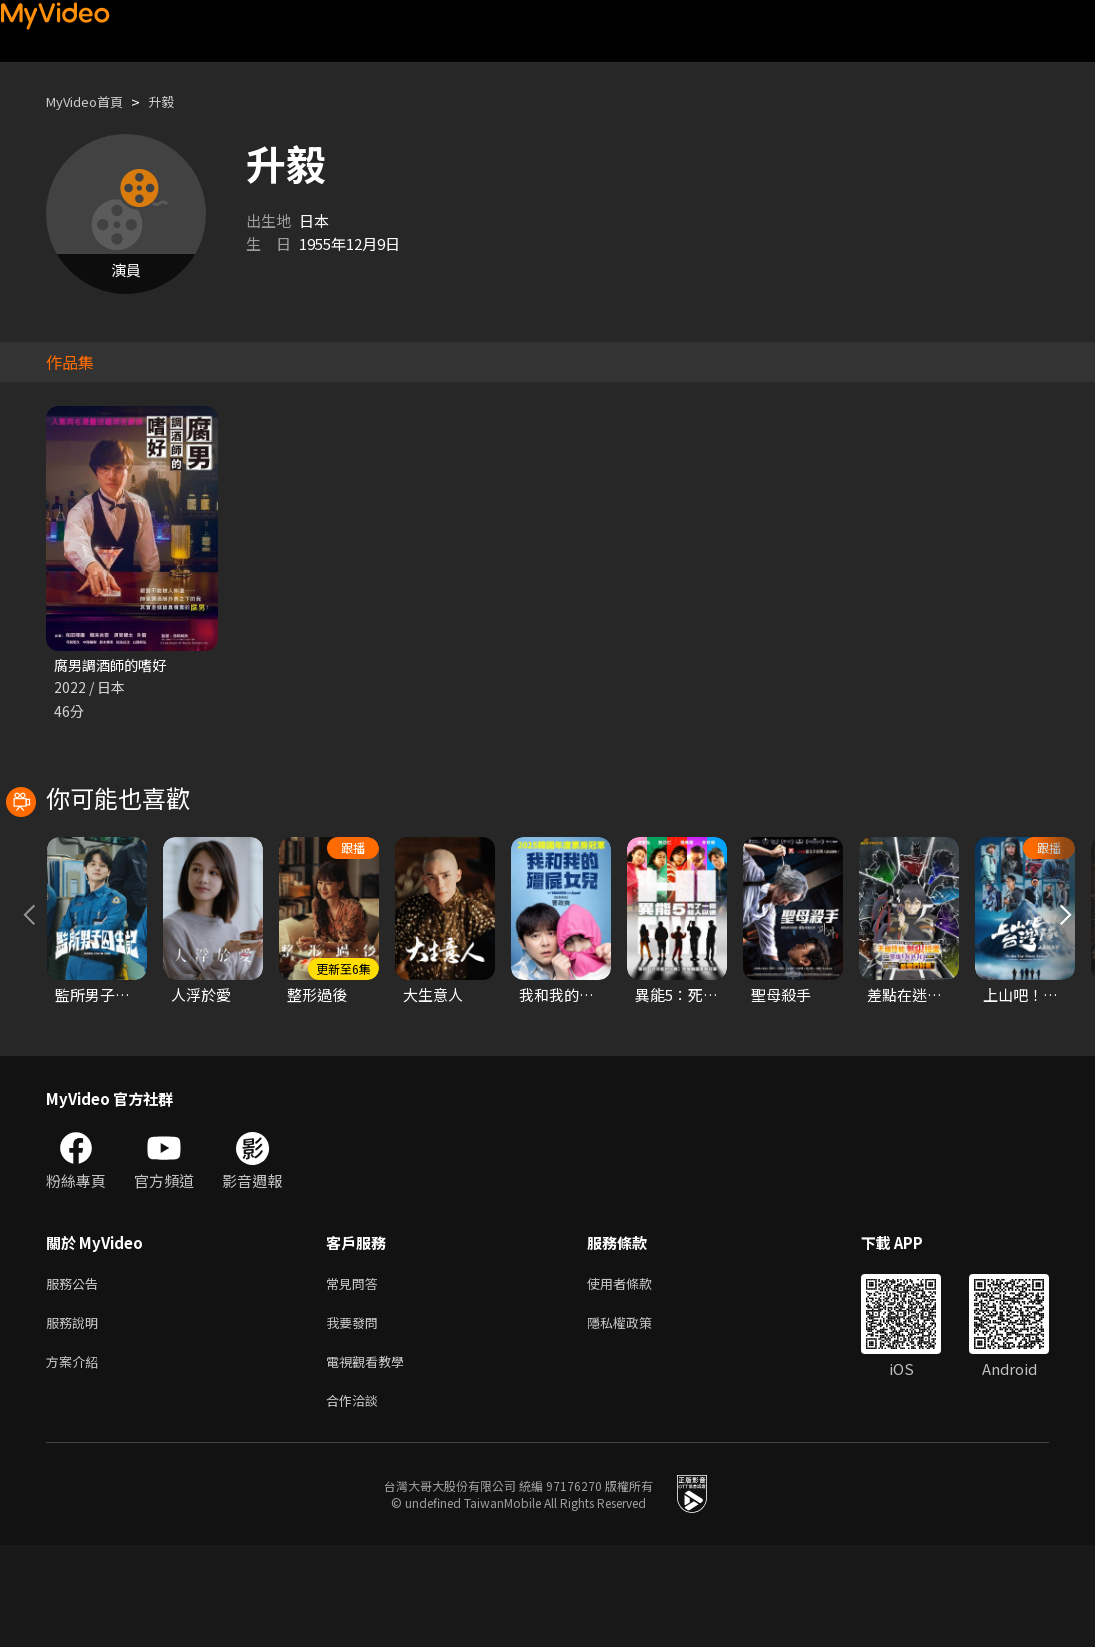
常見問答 (356, 1374)
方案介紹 (76, 1458)
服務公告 (76, 1374)
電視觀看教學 (371, 1458)
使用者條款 (636, 1374)
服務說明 (76, 1416)
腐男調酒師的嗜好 (114, 665)
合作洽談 (356, 1500)
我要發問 (356, 1416)
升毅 (177, 101)
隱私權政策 (636, 1416)
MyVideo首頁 (91, 101)
